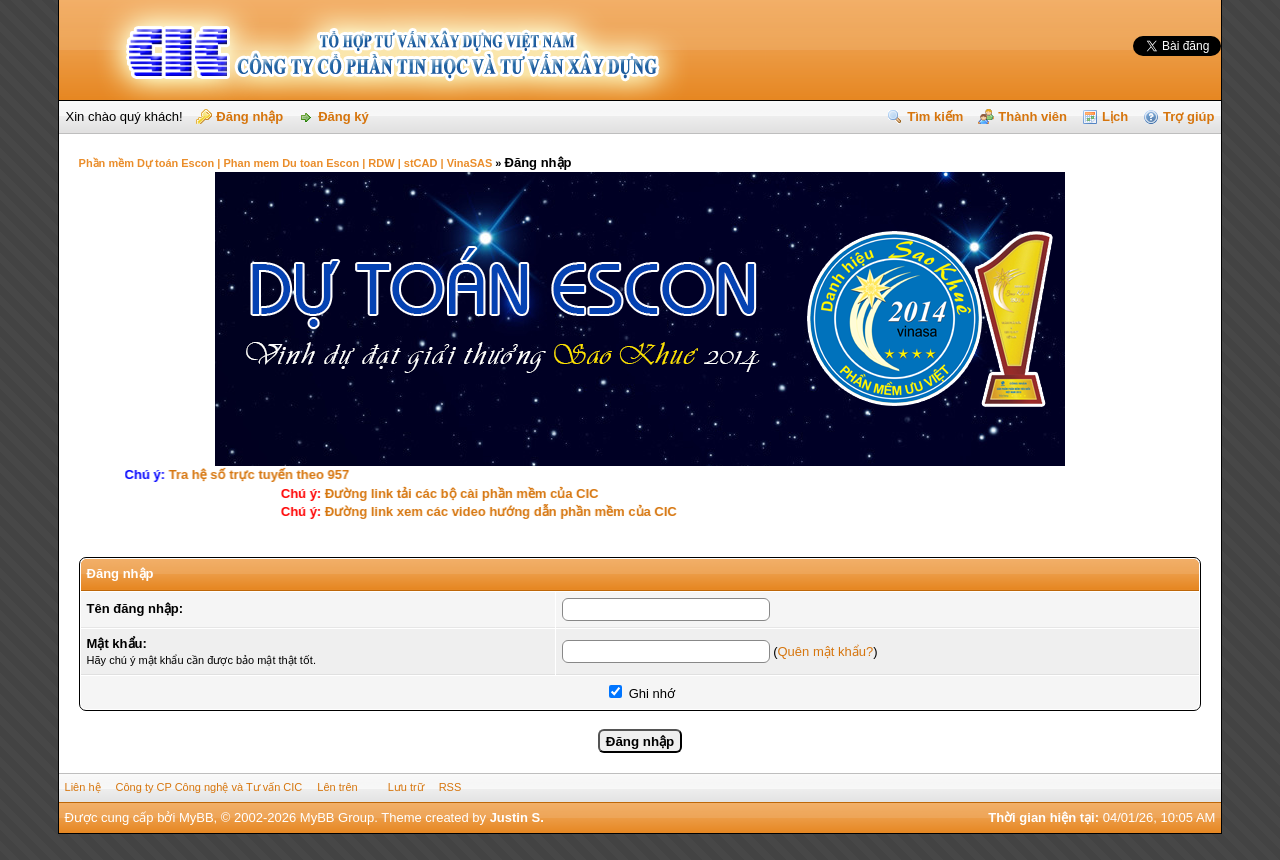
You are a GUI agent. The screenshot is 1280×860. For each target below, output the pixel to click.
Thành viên (1032, 116)
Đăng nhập (249, 116)
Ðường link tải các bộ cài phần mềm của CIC (457, 493)
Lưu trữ (406, 787)
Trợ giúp (1188, 116)
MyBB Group (337, 817)
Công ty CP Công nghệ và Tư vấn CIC (209, 787)
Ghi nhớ (642, 693)
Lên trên (337, 787)
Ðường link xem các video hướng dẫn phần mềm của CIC (496, 511)
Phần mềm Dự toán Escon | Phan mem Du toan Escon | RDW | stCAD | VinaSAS (286, 163)
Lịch (1115, 116)
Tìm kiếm (935, 116)
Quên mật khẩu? (825, 651)
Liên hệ (83, 787)
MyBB (196, 817)
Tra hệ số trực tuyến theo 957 (266, 474)
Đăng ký (343, 116)
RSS (450, 787)
